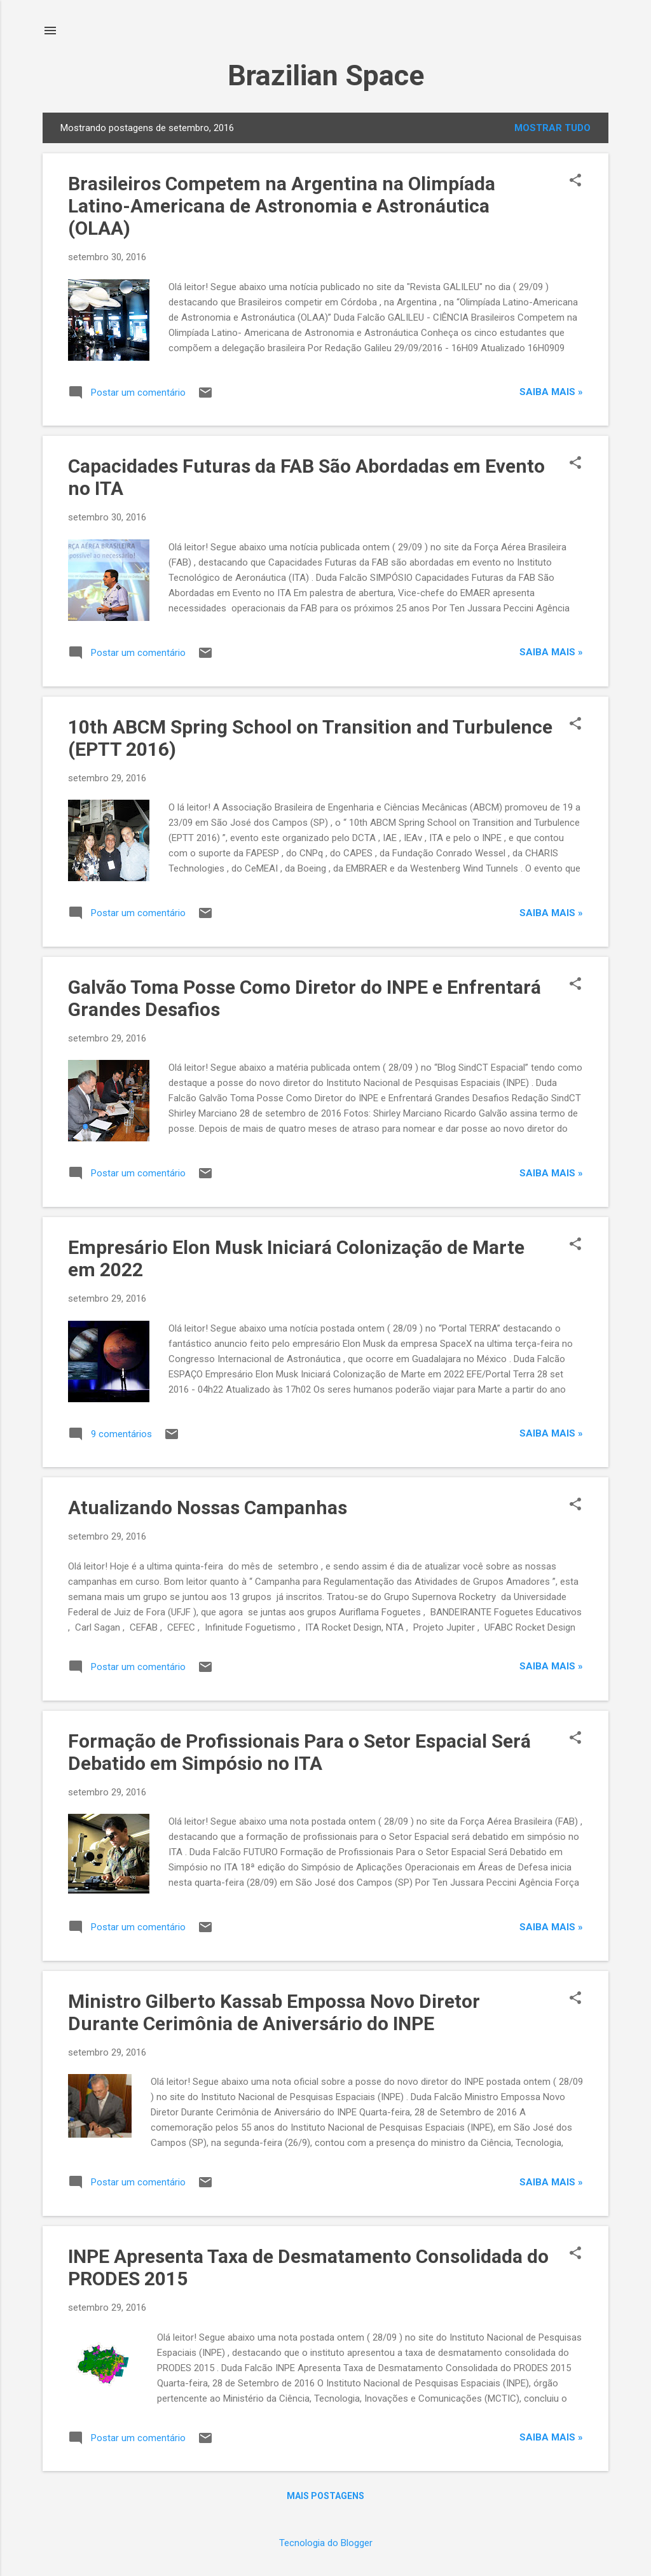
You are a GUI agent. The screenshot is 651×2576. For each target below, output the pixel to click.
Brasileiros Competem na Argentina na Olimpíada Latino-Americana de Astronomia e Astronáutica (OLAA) (281, 205)
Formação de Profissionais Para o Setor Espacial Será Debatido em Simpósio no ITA (299, 1752)
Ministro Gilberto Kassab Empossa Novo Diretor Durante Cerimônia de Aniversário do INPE (274, 2012)
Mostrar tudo (552, 128)
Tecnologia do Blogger (326, 2543)
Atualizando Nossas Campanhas (207, 1507)
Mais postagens (325, 2496)
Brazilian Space (326, 75)
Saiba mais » (551, 392)
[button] (575, 181)
